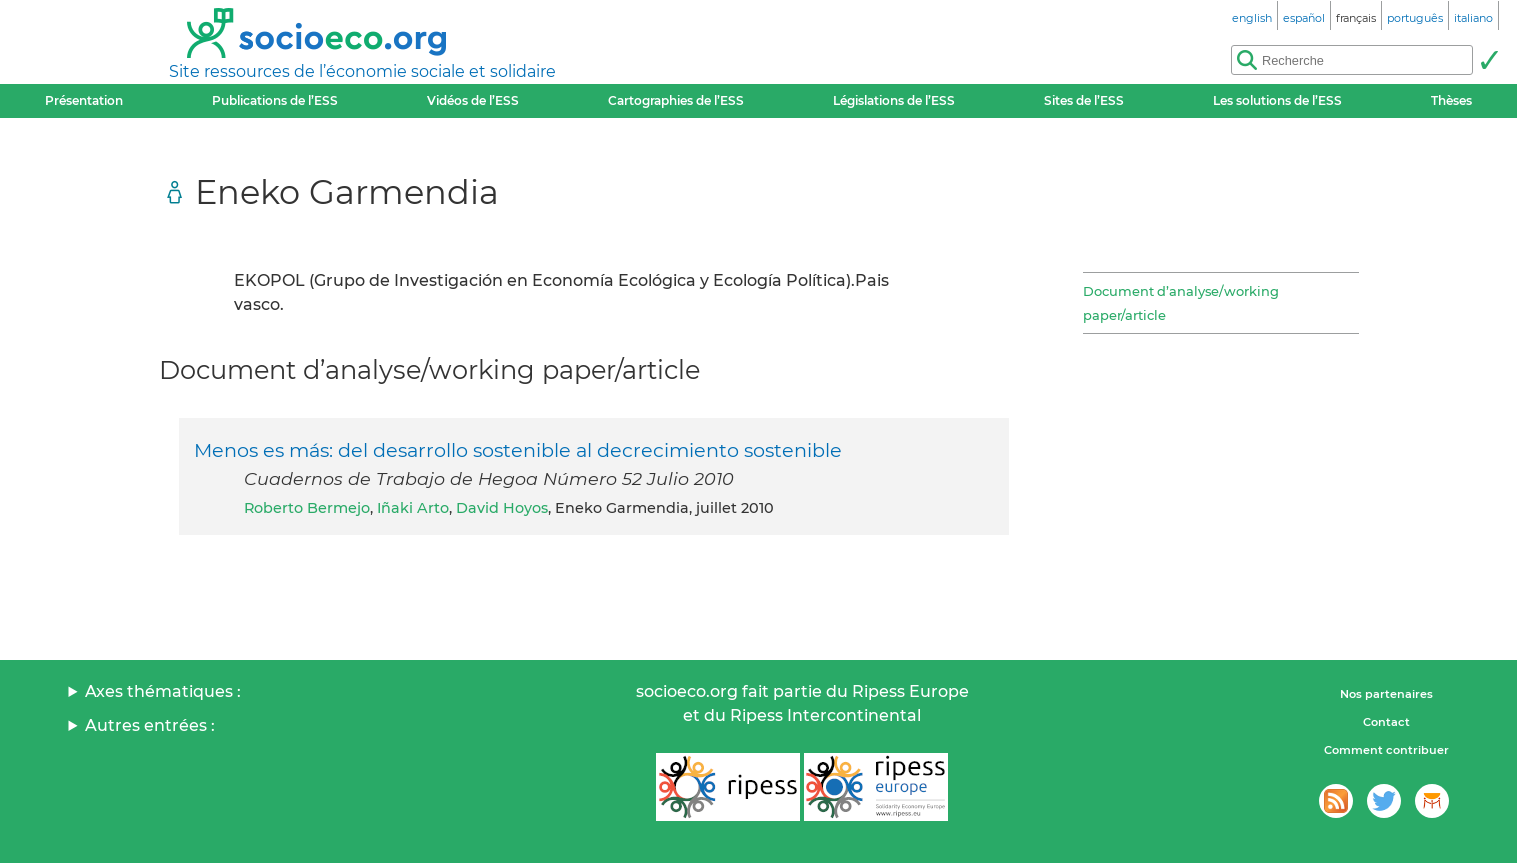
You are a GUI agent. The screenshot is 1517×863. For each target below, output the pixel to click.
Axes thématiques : (163, 691)
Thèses (1451, 100)
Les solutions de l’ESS (1277, 100)
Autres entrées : (150, 725)
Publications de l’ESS (275, 100)
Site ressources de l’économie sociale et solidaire (362, 71)
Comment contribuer (1386, 750)
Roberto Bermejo (307, 508)
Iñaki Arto (413, 508)
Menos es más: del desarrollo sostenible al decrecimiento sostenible (518, 450)
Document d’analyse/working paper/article (1181, 303)
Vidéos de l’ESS (473, 100)
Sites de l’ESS (1084, 100)
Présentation (84, 100)
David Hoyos (502, 508)
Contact (1386, 722)
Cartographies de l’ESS (676, 100)
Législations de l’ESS (894, 100)
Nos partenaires (1386, 694)
